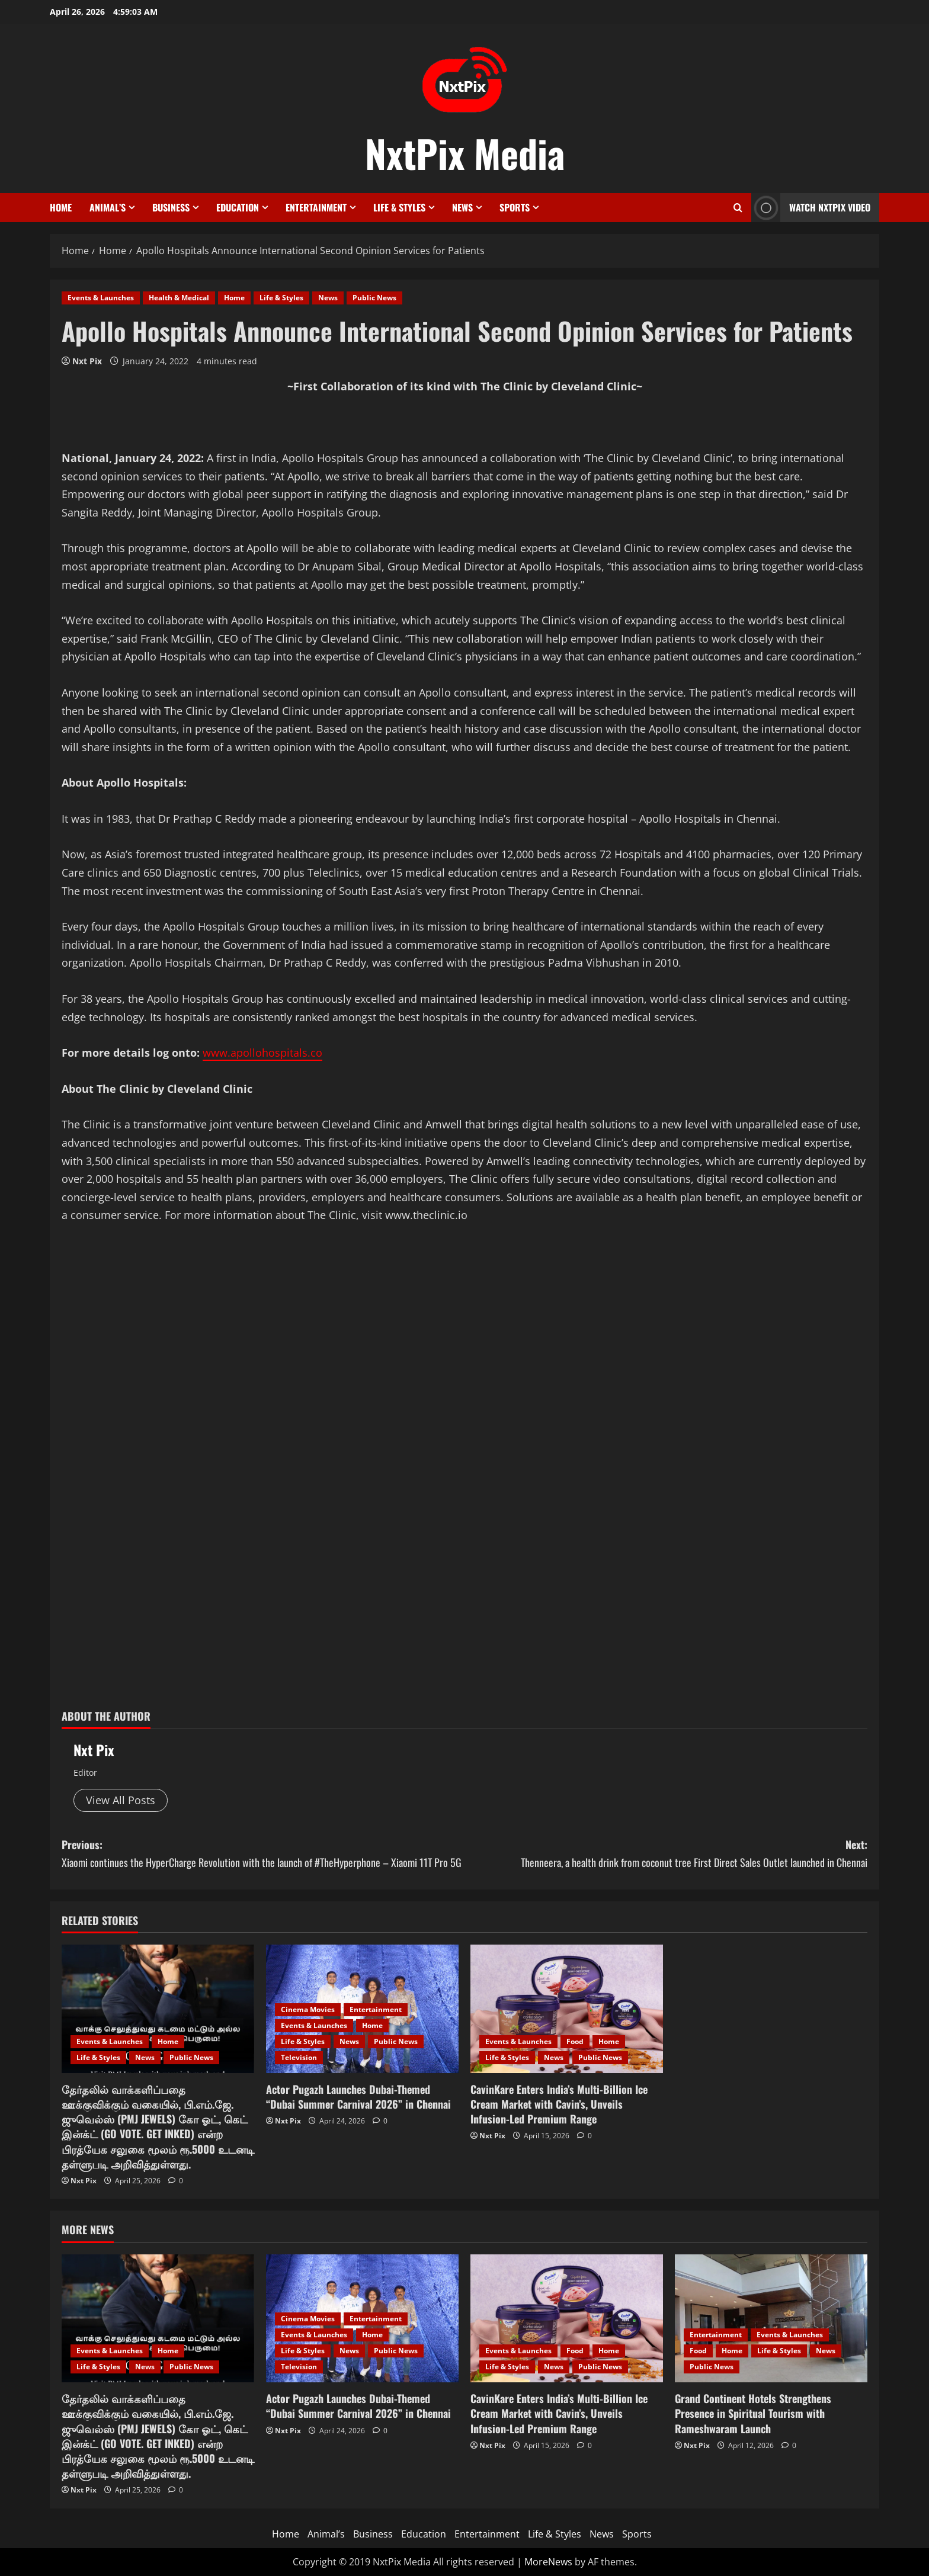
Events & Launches (101, 298)
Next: (665, 1854)
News (462, 207)
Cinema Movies (308, 2009)
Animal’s (107, 207)
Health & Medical (179, 298)
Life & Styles (399, 207)
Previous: (263, 1854)
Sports (514, 207)
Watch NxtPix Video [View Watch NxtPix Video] (810, 207)
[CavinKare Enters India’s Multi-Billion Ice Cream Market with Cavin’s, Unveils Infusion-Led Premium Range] (566, 2009)
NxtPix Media (465, 153)
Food (575, 2041)
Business (171, 207)
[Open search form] (737, 207)
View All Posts (120, 1800)
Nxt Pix (87, 361)
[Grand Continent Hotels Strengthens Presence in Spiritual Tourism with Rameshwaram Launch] (771, 2318)
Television (299, 2057)
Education (237, 207)
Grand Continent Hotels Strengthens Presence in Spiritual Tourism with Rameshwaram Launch (753, 2413)
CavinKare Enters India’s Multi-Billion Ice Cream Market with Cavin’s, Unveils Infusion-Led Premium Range (559, 2103)
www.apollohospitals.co (262, 1052)
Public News (374, 298)
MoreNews (548, 2561)
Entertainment (316, 207)
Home (61, 207)
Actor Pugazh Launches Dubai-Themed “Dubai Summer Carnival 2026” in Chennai (358, 2096)
